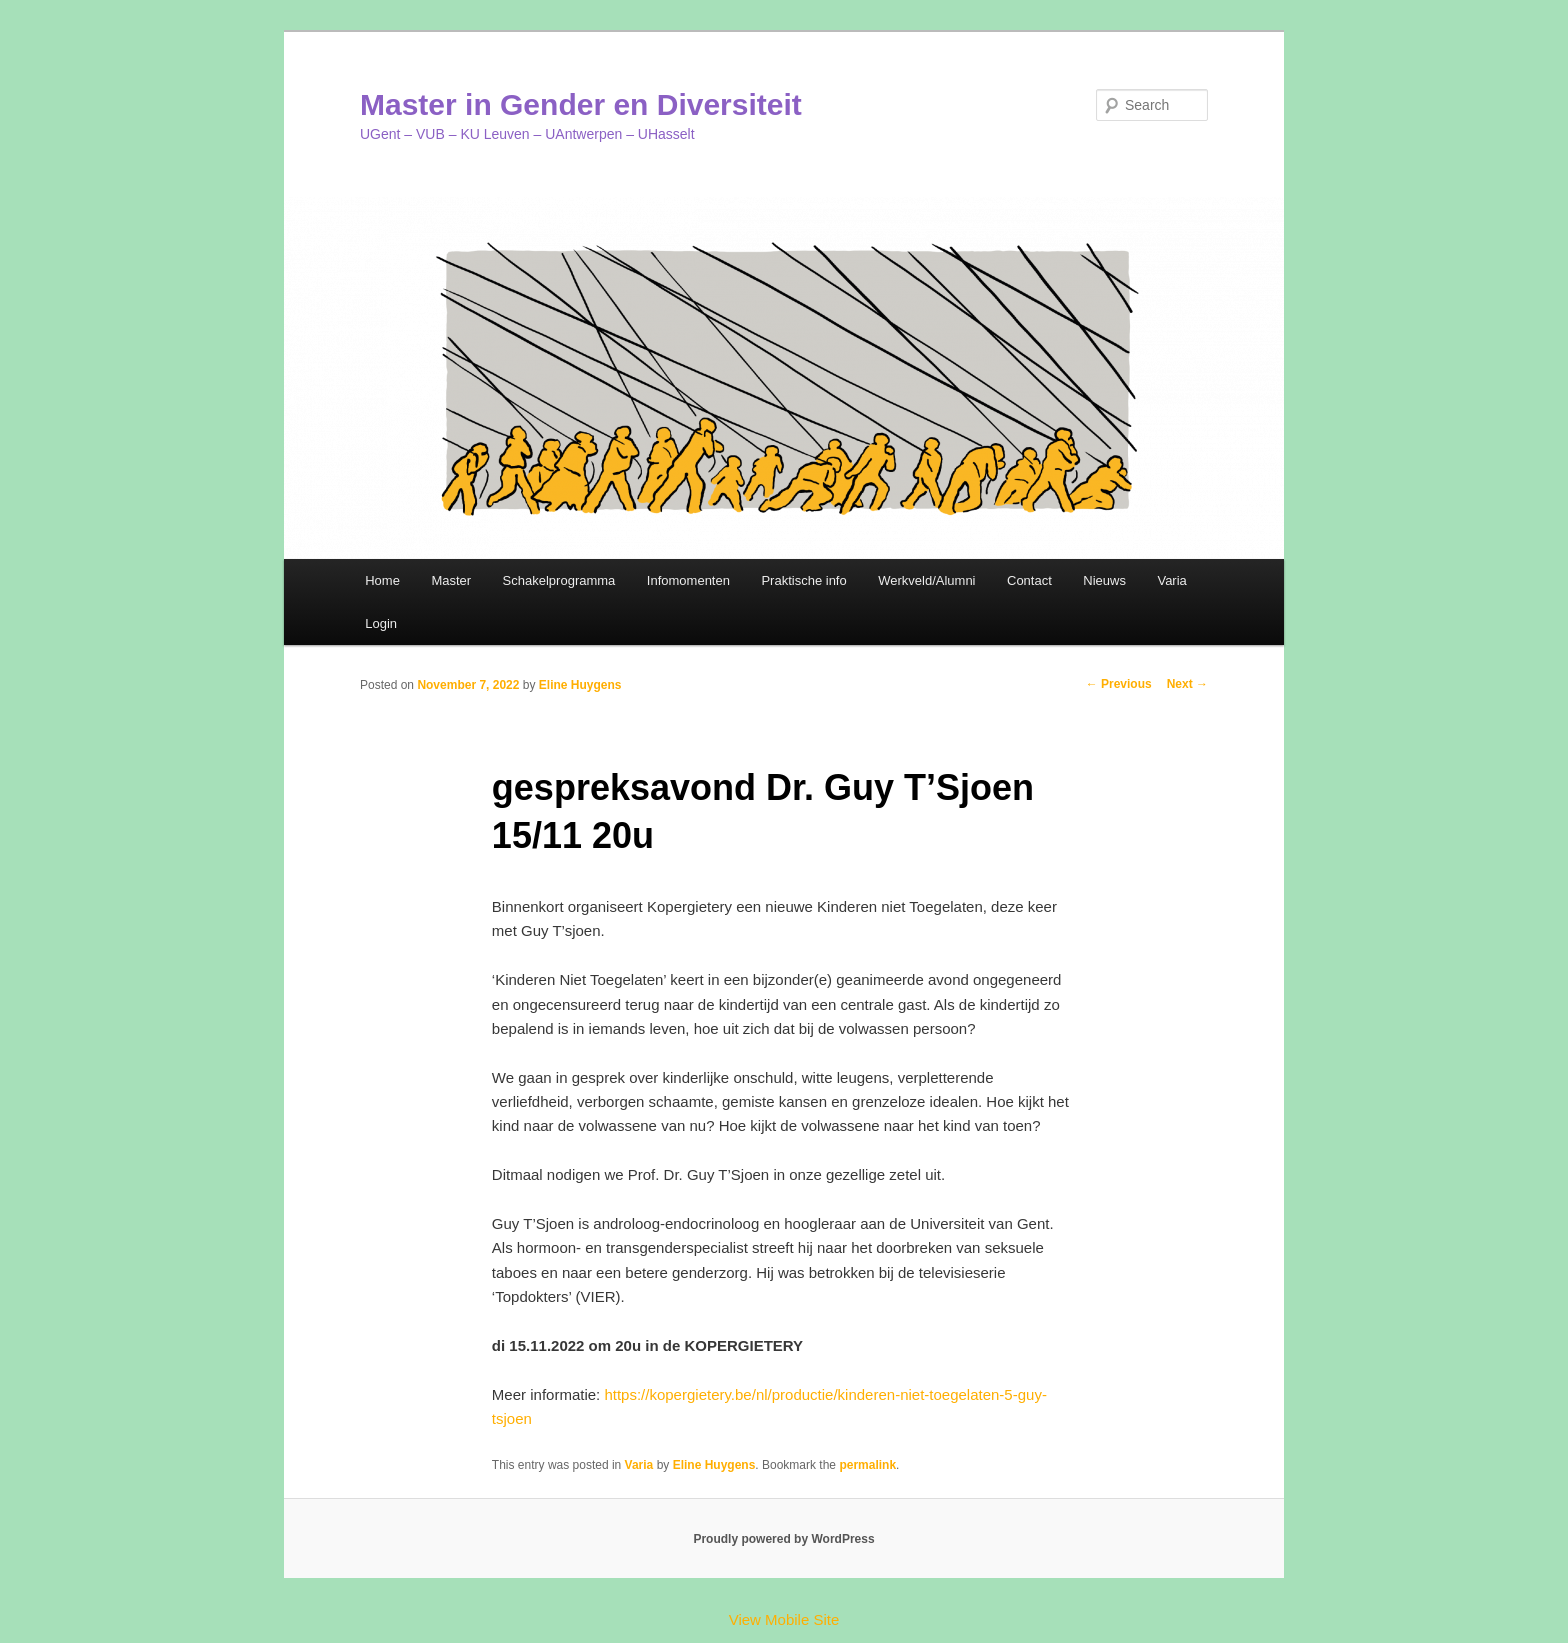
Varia (1171, 580)
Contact (1029, 580)
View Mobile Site (784, 1619)
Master (451, 580)
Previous (1119, 684)
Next (1187, 684)
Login (381, 623)
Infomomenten (688, 580)
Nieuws (1104, 580)
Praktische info (803, 580)
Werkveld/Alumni (926, 580)
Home (382, 580)
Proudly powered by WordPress (783, 1539)
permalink (867, 1465)
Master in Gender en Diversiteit (581, 104)
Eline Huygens (580, 685)
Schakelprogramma (559, 580)
